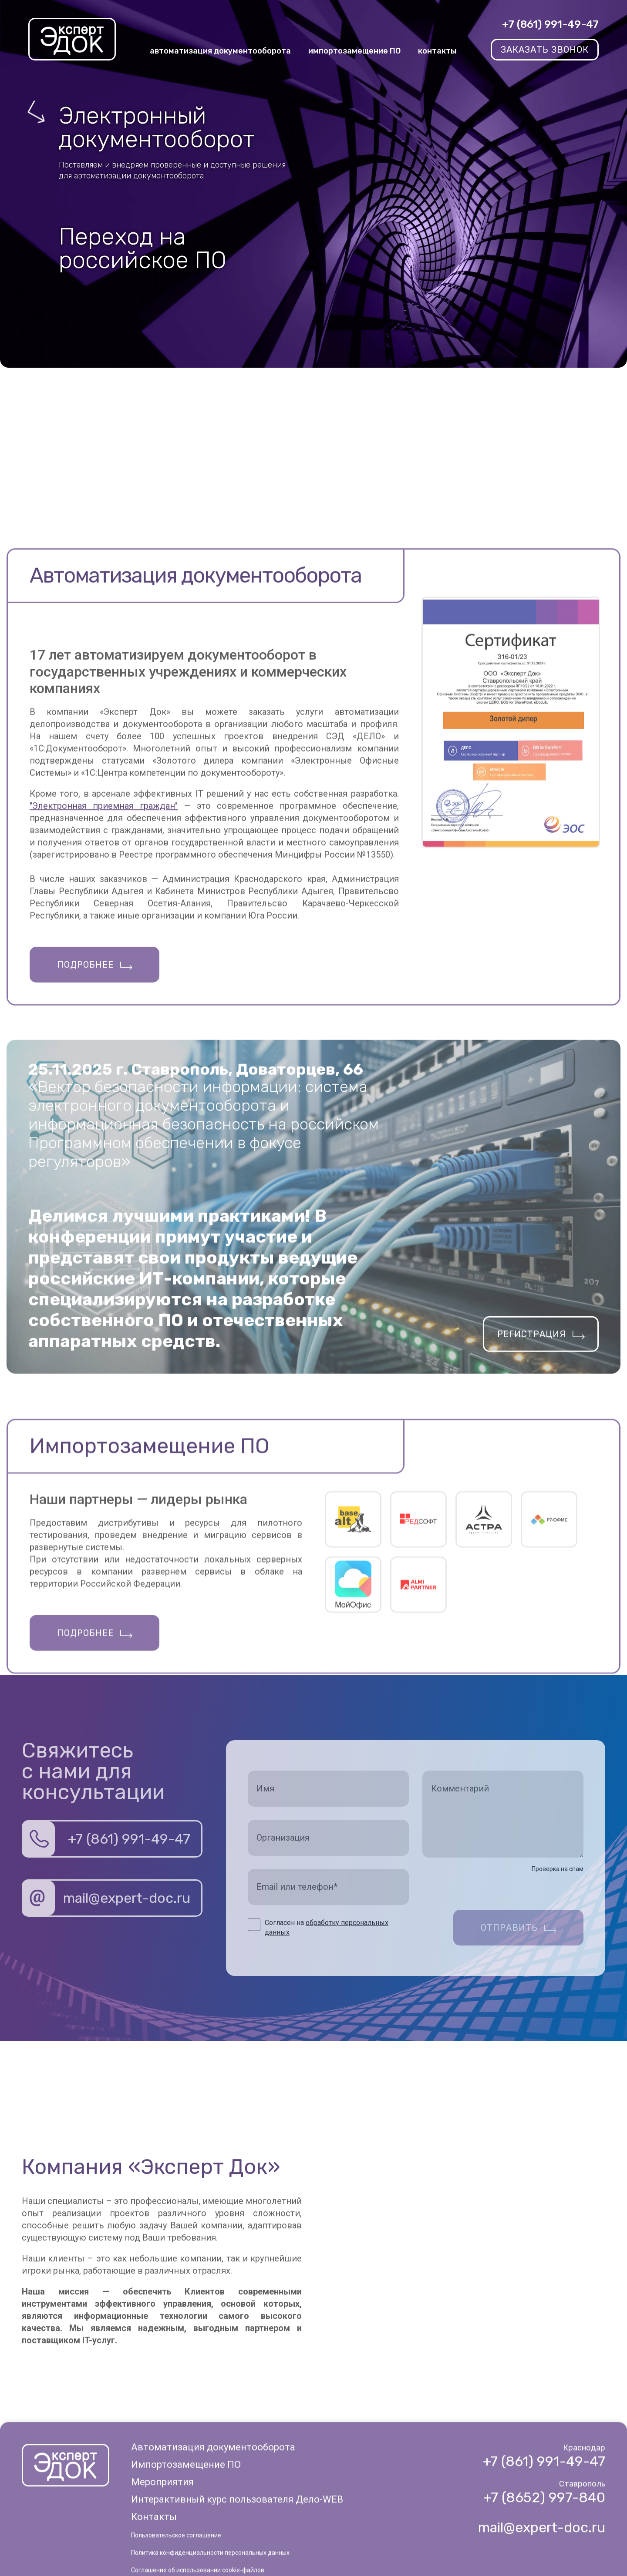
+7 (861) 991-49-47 (550, 24)
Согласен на (326, 1927)
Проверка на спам (557, 1868)
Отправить (509, 1927)
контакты (437, 51)
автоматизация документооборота (220, 51)
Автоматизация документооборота (213, 2555)
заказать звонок (545, 49)
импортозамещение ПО (354, 51)
